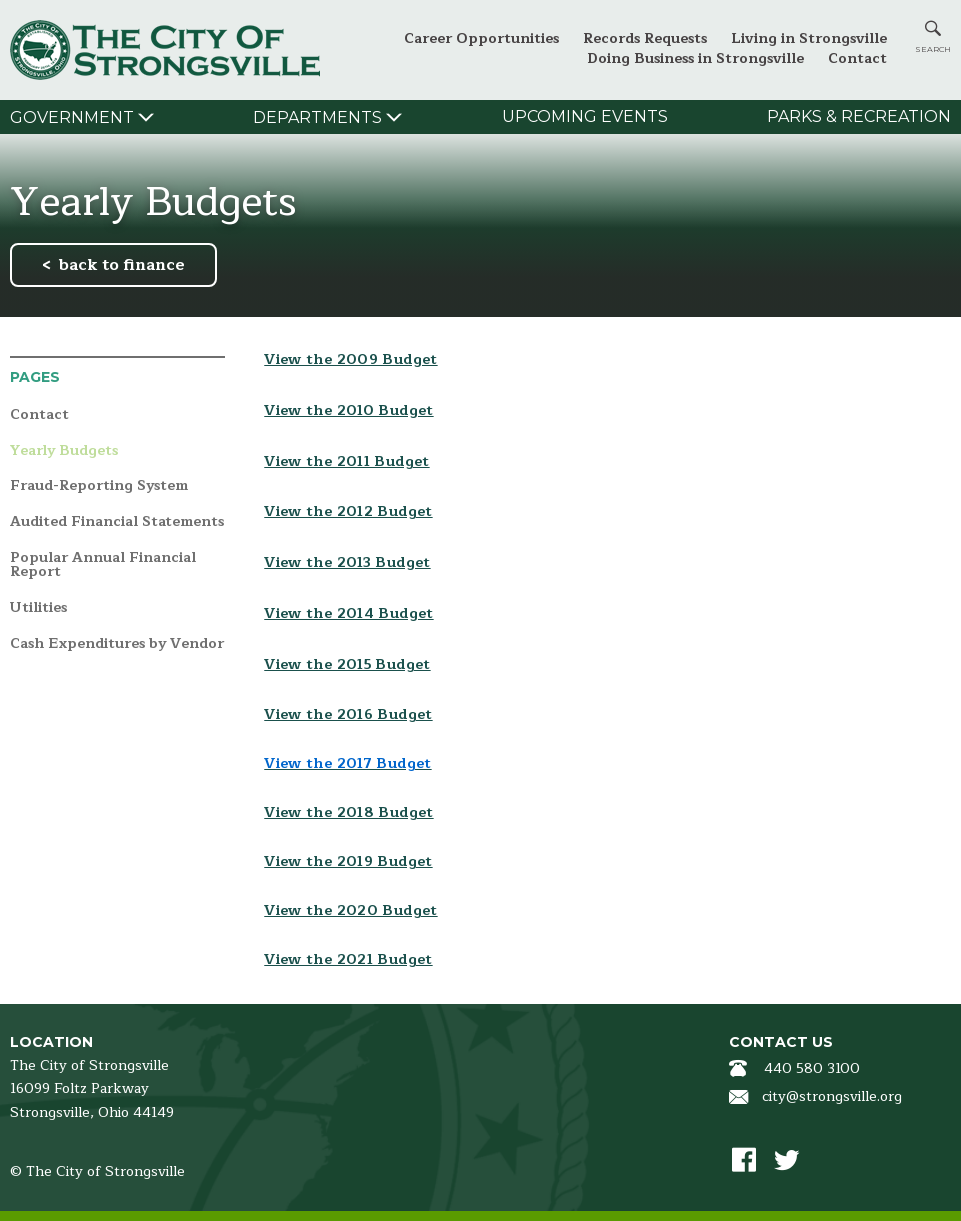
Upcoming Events (585, 116)
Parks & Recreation (859, 116)
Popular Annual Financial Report (103, 565)
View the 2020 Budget (350, 910)
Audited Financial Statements (117, 522)
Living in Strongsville (809, 38)
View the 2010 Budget (348, 410)
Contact (857, 58)
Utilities (38, 608)
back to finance (122, 265)
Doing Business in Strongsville (695, 58)
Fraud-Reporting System (99, 486)
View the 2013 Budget (347, 562)
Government (72, 117)
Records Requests (645, 38)
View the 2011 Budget (346, 461)
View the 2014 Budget (348, 613)
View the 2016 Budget (348, 714)
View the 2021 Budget (348, 959)
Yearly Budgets (64, 451)
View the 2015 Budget (347, 664)
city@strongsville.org (832, 1096)
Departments (317, 117)
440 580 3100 (812, 1068)
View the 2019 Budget (348, 861)
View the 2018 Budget (348, 812)
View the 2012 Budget (348, 511)
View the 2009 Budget (350, 359)
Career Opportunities (481, 38)
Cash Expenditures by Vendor (117, 644)
